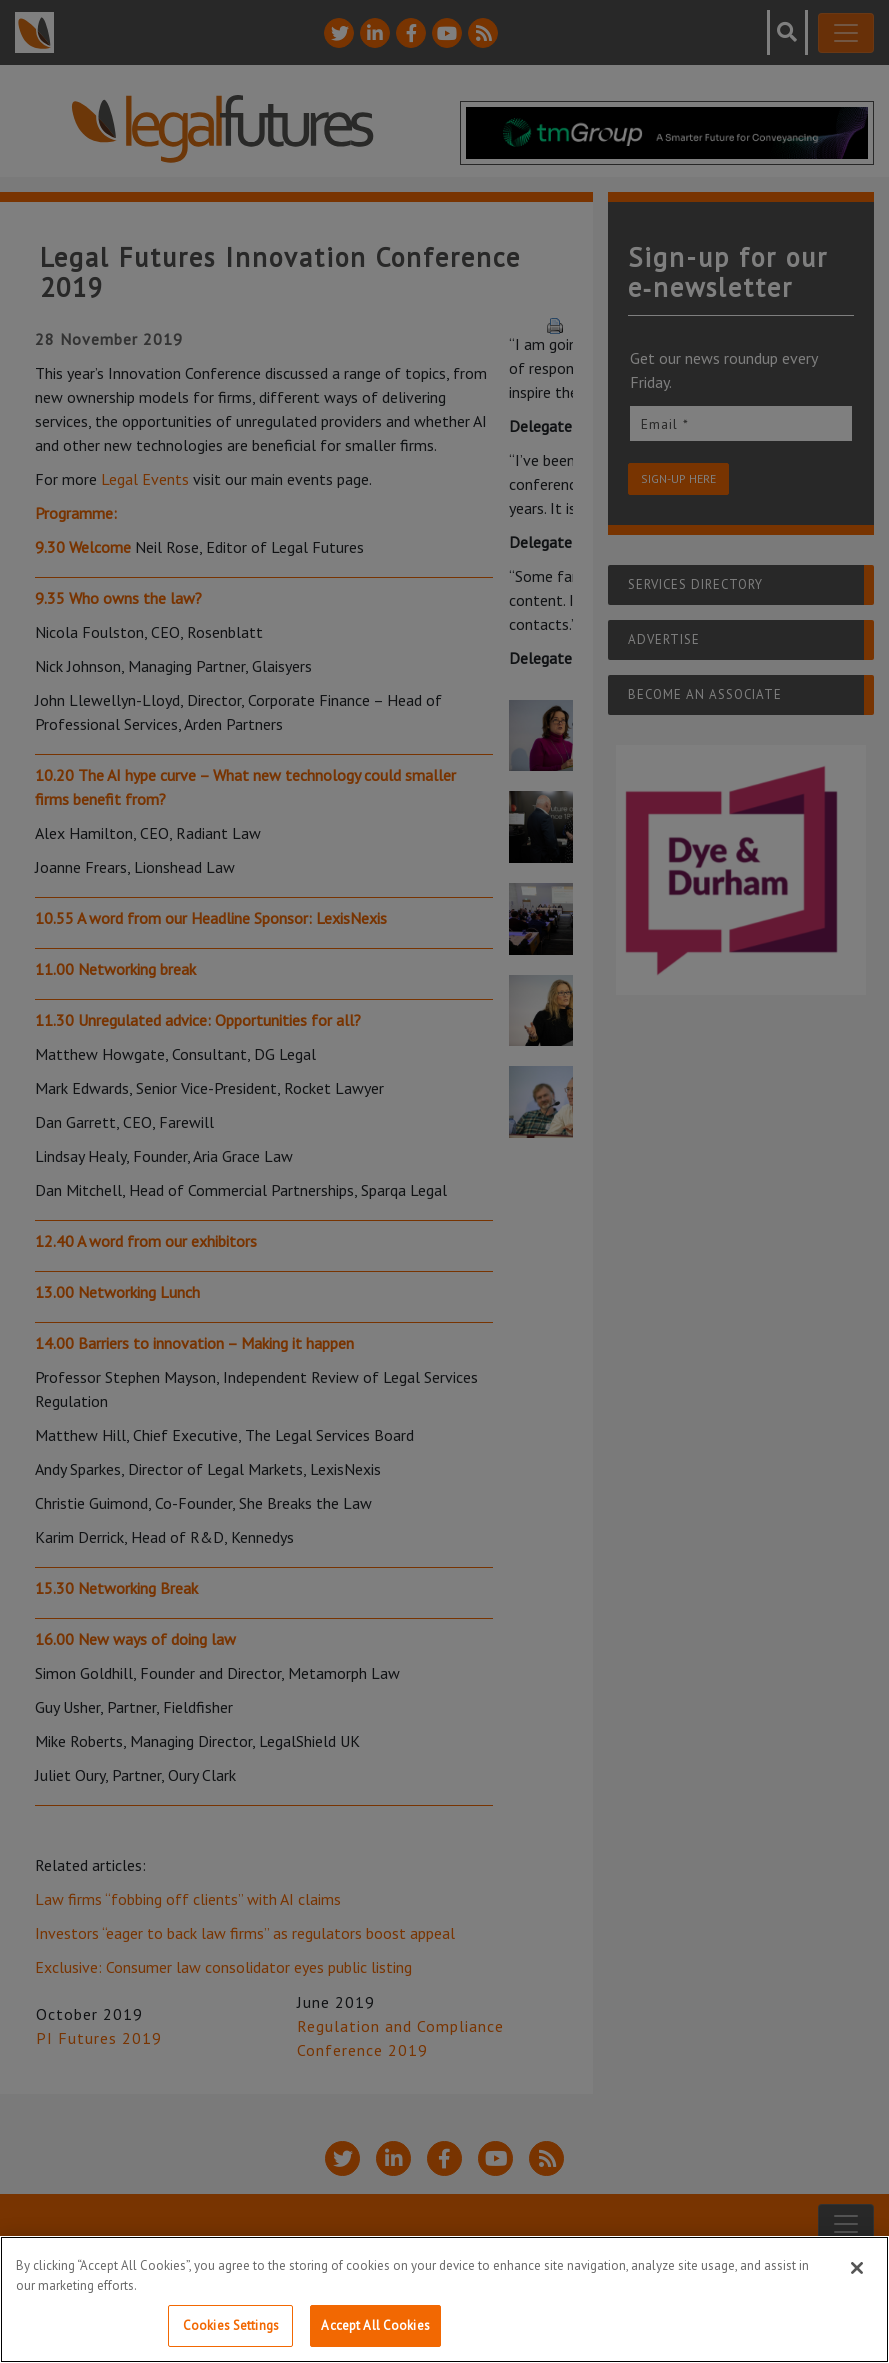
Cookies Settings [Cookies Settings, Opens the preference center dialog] (231, 2325)
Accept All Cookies (375, 2325)
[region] (444, 2299)
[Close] (857, 2268)
